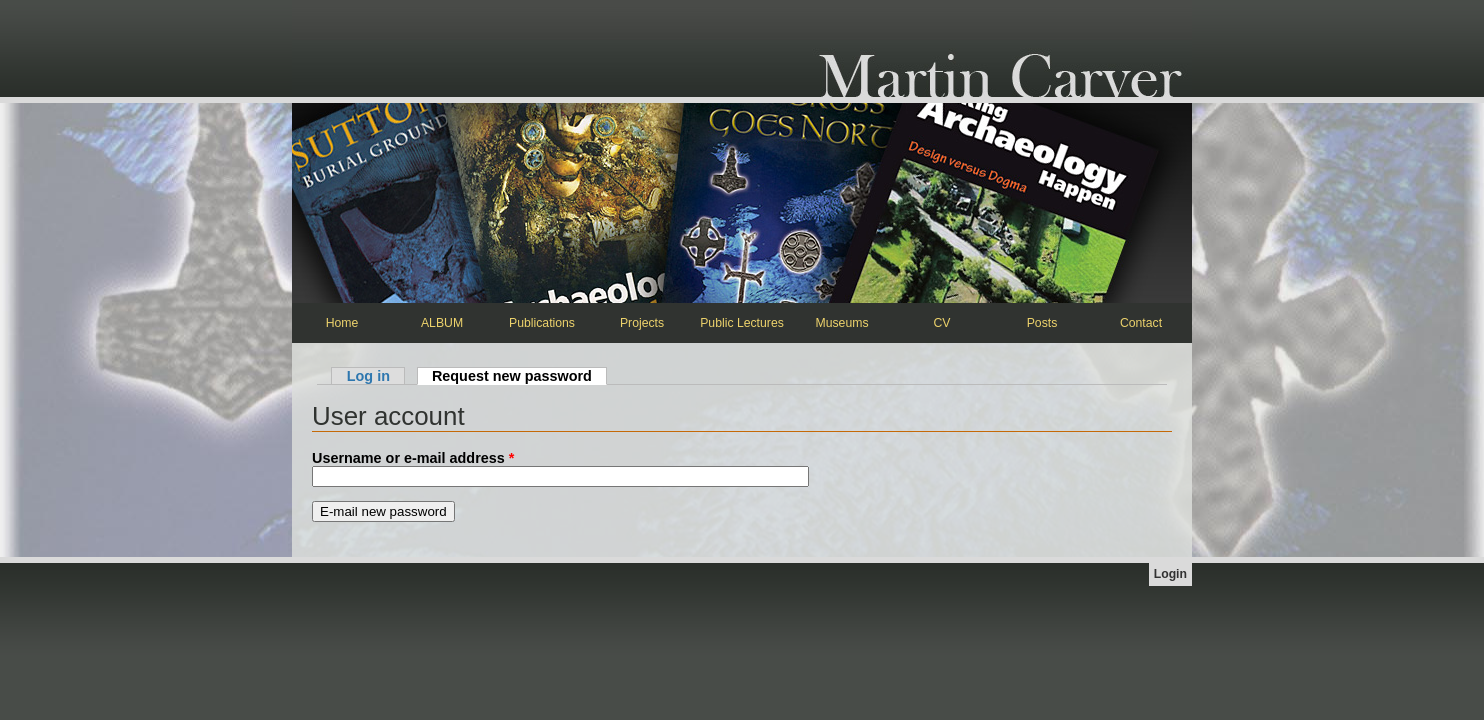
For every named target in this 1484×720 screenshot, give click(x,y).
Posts (1042, 323)
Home (342, 323)
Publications (542, 323)
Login (1170, 574)
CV (942, 323)
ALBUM (442, 323)
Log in (368, 376)
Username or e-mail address (413, 458)
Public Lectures (742, 323)
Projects (642, 323)
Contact (1141, 323)
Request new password (519, 376)
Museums (841, 323)
